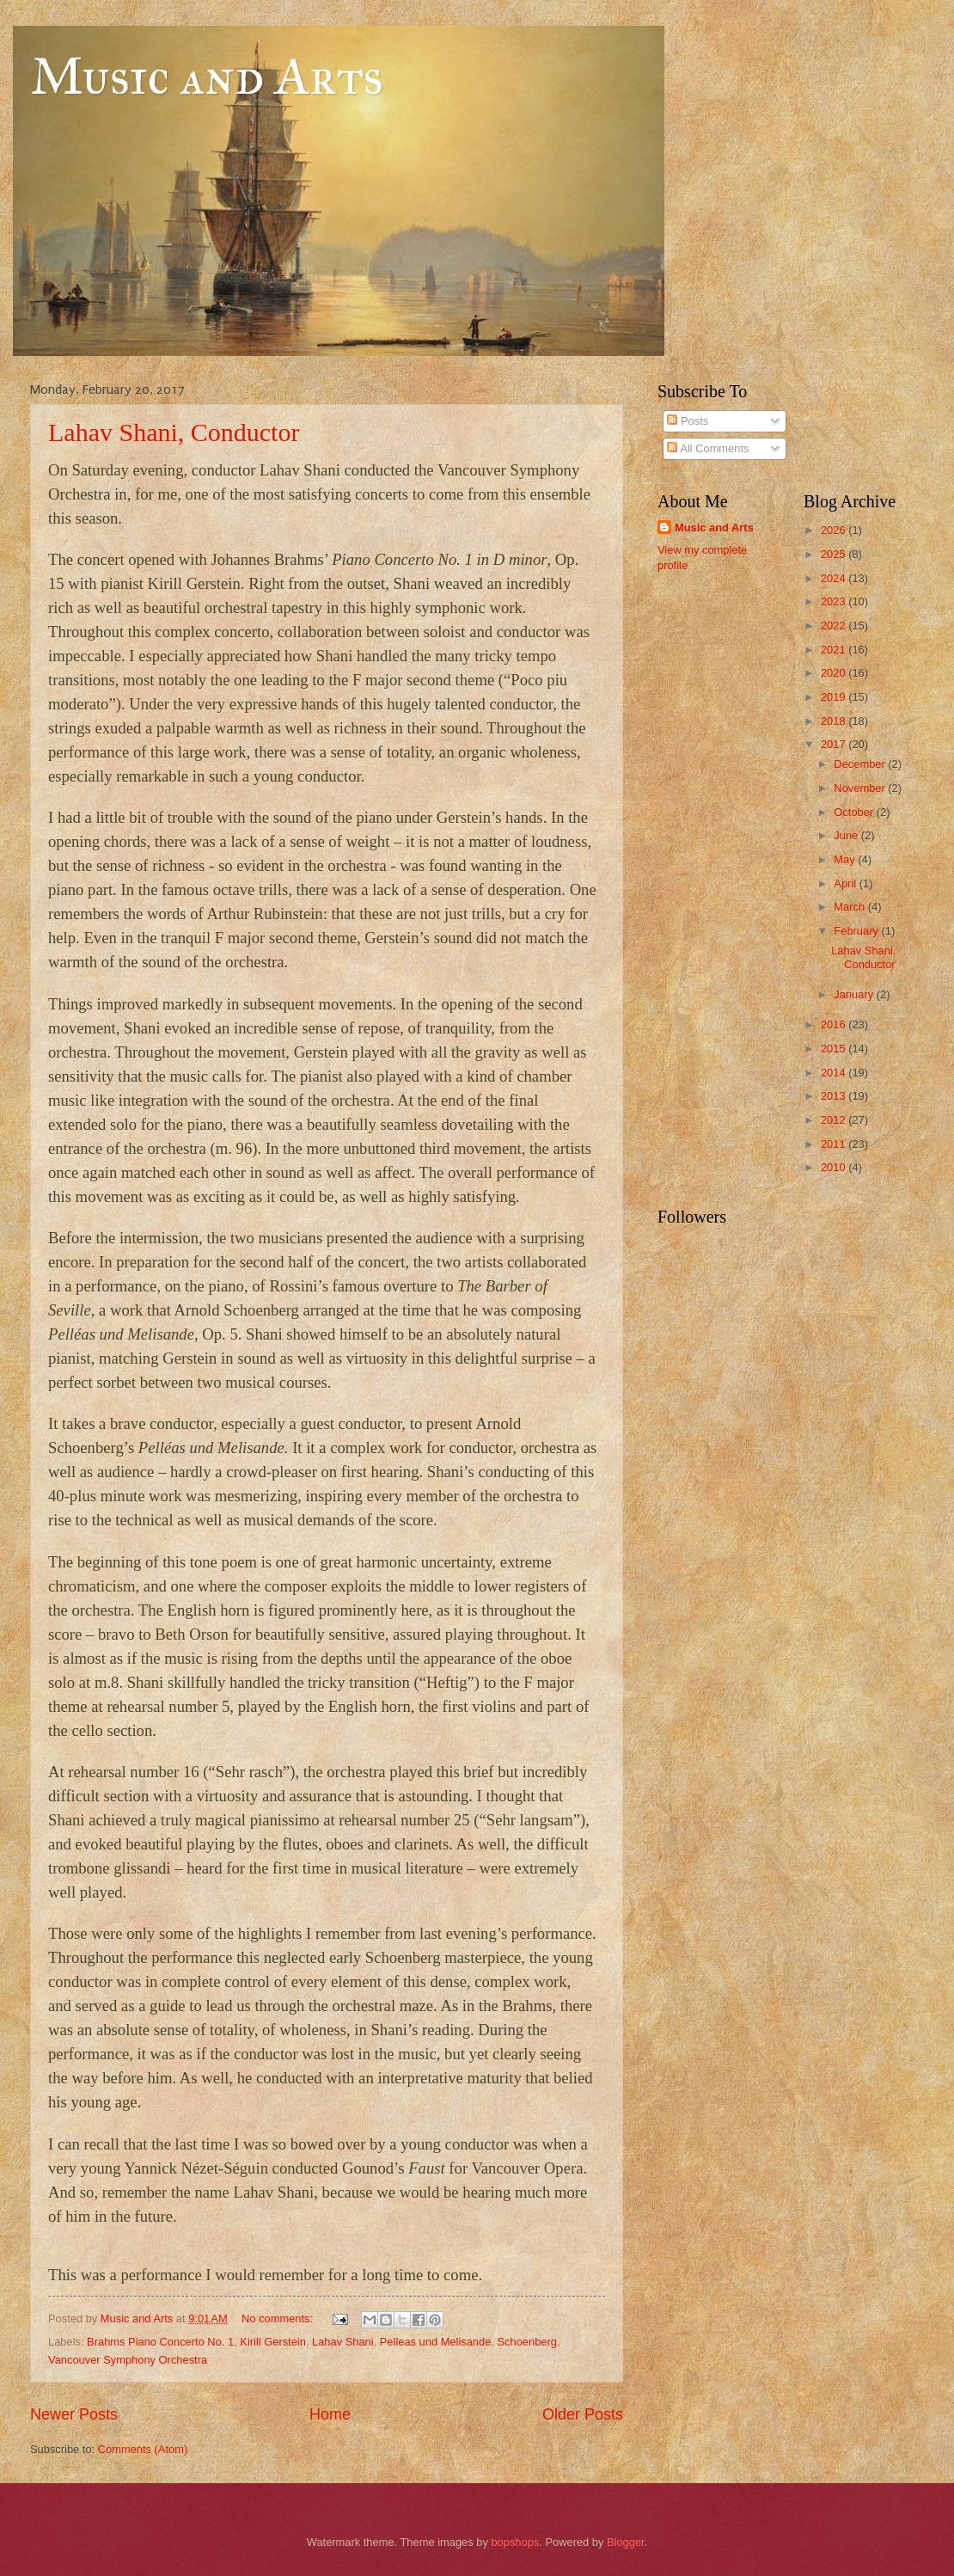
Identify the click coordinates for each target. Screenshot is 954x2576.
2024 (834, 578)
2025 (834, 554)
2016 (834, 1024)
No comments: (279, 2318)
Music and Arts (206, 76)
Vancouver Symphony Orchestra (127, 2359)
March (850, 906)
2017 (834, 744)
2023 (834, 601)
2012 (834, 1119)
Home (330, 2414)
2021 (834, 649)
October (855, 812)
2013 (834, 1095)
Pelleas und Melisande (436, 2341)
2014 (834, 1072)
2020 (834, 672)
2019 (834, 696)
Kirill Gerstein (273, 2341)
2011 (834, 1144)
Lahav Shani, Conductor (173, 432)
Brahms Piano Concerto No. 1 (160, 2341)
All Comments (708, 448)
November (861, 788)
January (855, 994)
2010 (834, 1167)
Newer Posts (74, 2414)
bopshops (515, 2542)
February (857, 930)
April (846, 883)
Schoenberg (527, 2341)
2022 (834, 625)
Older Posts (582, 2414)
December (861, 763)
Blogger (626, 2542)
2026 (834, 530)
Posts (687, 420)
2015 (834, 1048)
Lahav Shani (343, 2341)
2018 (834, 721)
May (846, 859)
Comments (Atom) (142, 2449)
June (847, 835)
